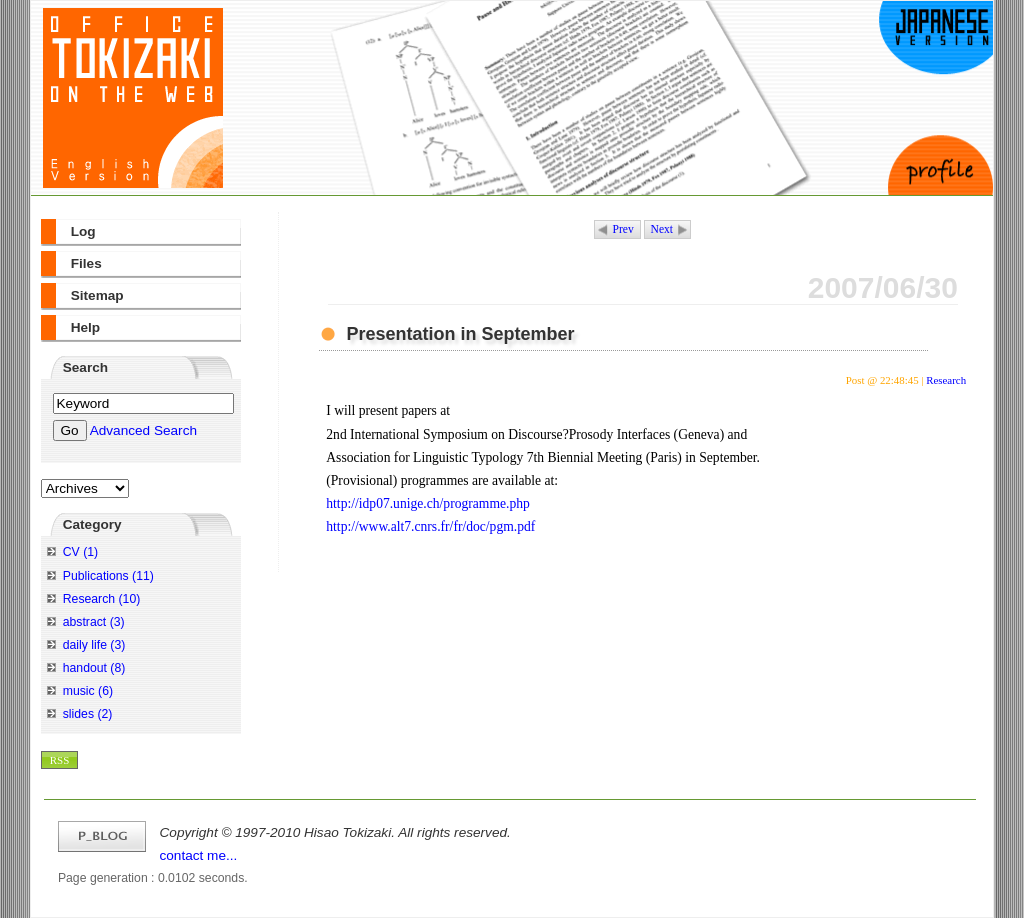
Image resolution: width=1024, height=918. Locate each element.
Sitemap (97, 295)
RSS (60, 760)
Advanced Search (143, 430)
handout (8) (94, 668)
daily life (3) (94, 645)
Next (662, 229)
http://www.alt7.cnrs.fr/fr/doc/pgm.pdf (430, 526)
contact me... (199, 855)
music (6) (88, 691)
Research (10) (102, 599)
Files (86, 263)
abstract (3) (94, 622)
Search (85, 367)
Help (85, 327)
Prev (623, 229)
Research (946, 380)
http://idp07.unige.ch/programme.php (428, 503)
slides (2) (88, 714)
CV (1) (80, 552)
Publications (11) (108, 576)
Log (83, 231)
